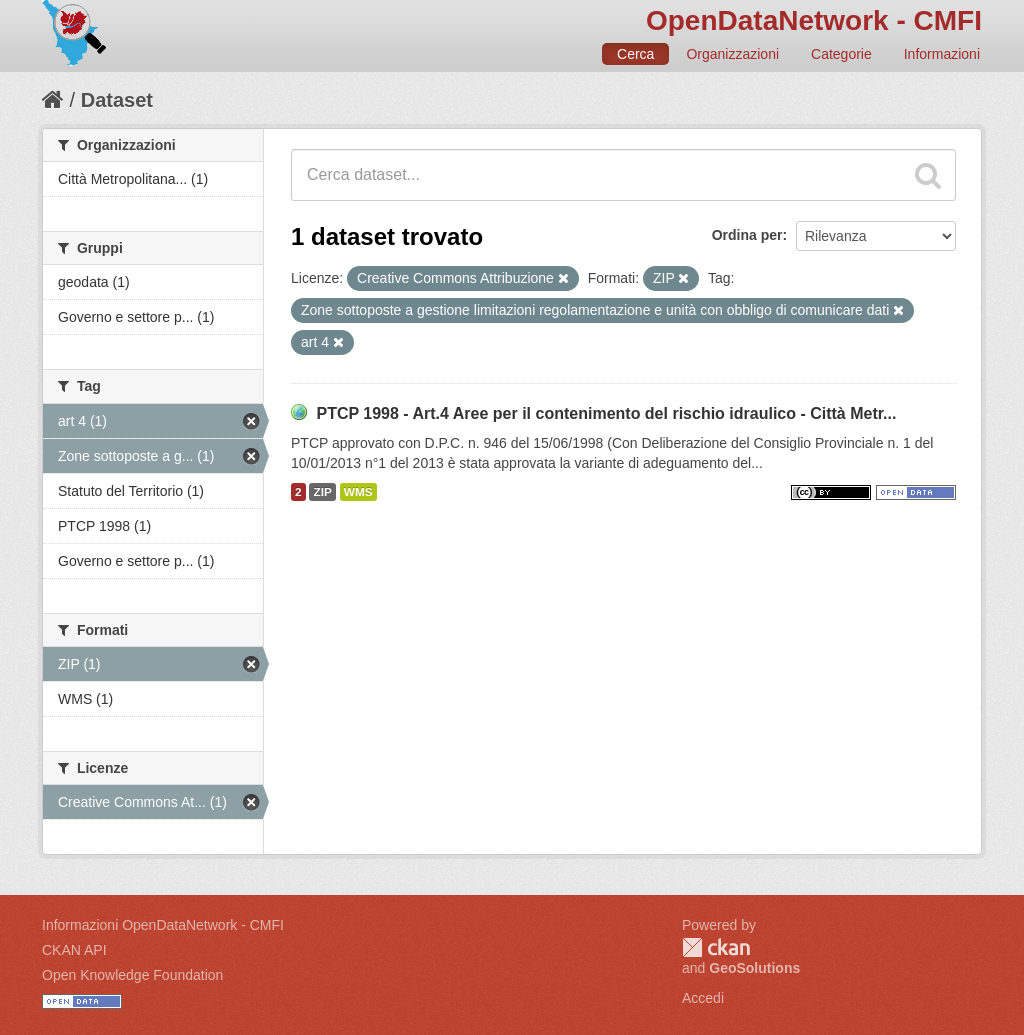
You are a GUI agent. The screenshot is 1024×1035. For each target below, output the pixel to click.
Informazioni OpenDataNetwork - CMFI (163, 925)
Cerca (635, 54)
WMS (358, 492)
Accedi (703, 998)
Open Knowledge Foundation (132, 975)
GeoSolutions (754, 968)
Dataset (117, 100)
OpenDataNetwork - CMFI (814, 20)
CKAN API (74, 950)
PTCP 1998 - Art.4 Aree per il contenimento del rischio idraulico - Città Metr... (606, 413)
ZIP (322, 492)
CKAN (716, 947)
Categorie (841, 54)
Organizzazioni (732, 54)
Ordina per (747, 235)
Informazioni (942, 54)
